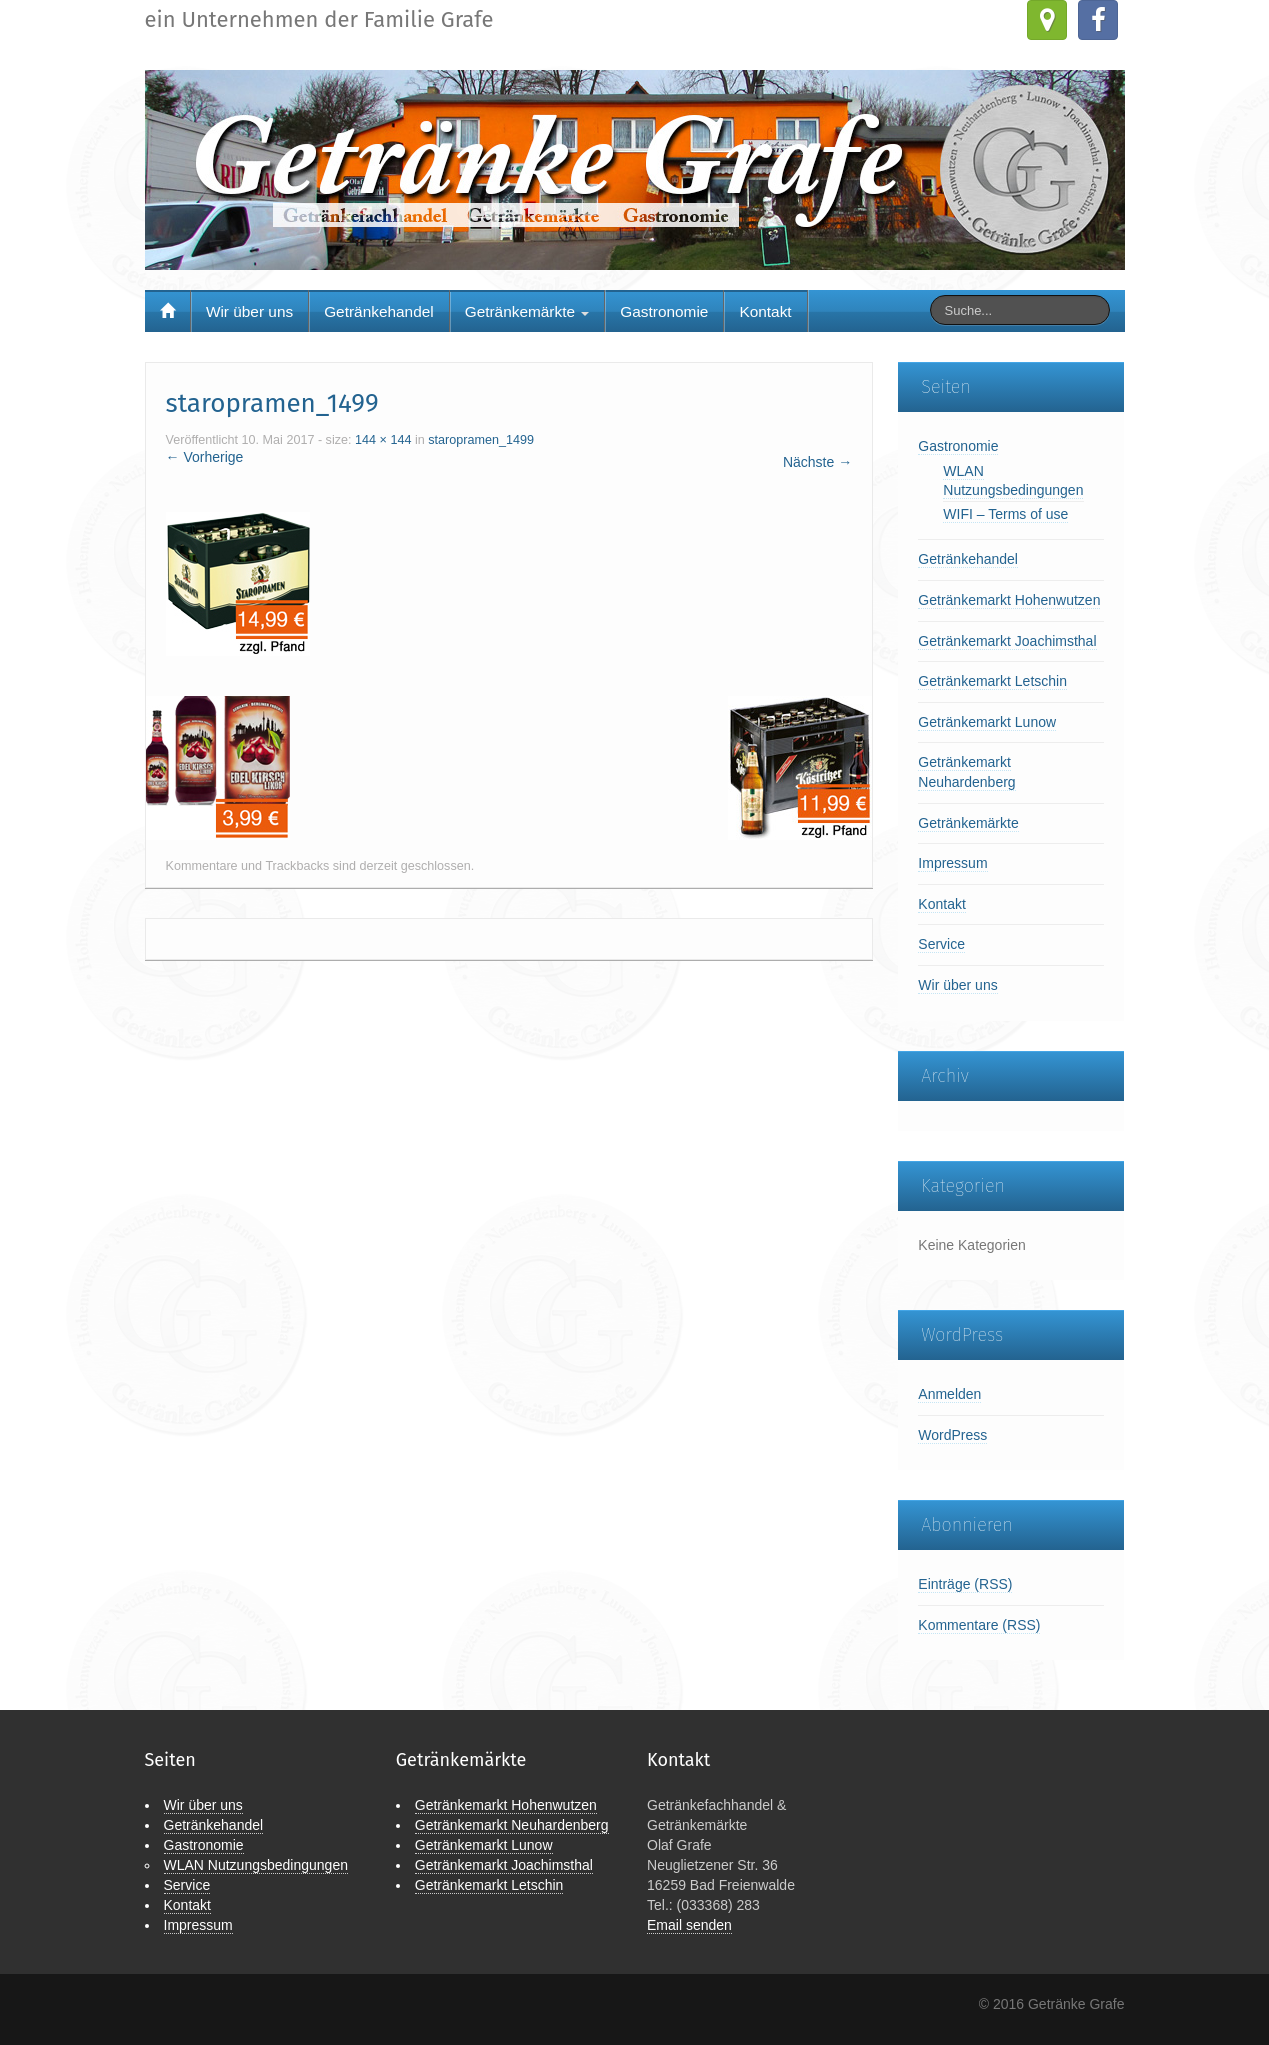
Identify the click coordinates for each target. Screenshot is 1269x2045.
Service (941, 944)
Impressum (952, 863)
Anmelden (949, 1394)
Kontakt (765, 311)
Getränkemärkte (527, 311)
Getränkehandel (379, 311)
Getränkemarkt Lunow (987, 722)
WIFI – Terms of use (1005, 514)
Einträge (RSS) (965, 1584)
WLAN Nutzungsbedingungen (256, 1865)
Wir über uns (249, 311)
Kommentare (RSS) (979, 1625)
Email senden (689, 1925)
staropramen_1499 (481, 440)
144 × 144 (383, 440)
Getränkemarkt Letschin (992, 681)
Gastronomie (664, 311)
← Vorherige (205, 457)
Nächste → (817, 462)
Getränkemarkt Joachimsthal (1007, 641)
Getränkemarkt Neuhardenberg (512, 1825)
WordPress (952, 1435)
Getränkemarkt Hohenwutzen (1009, 600)
